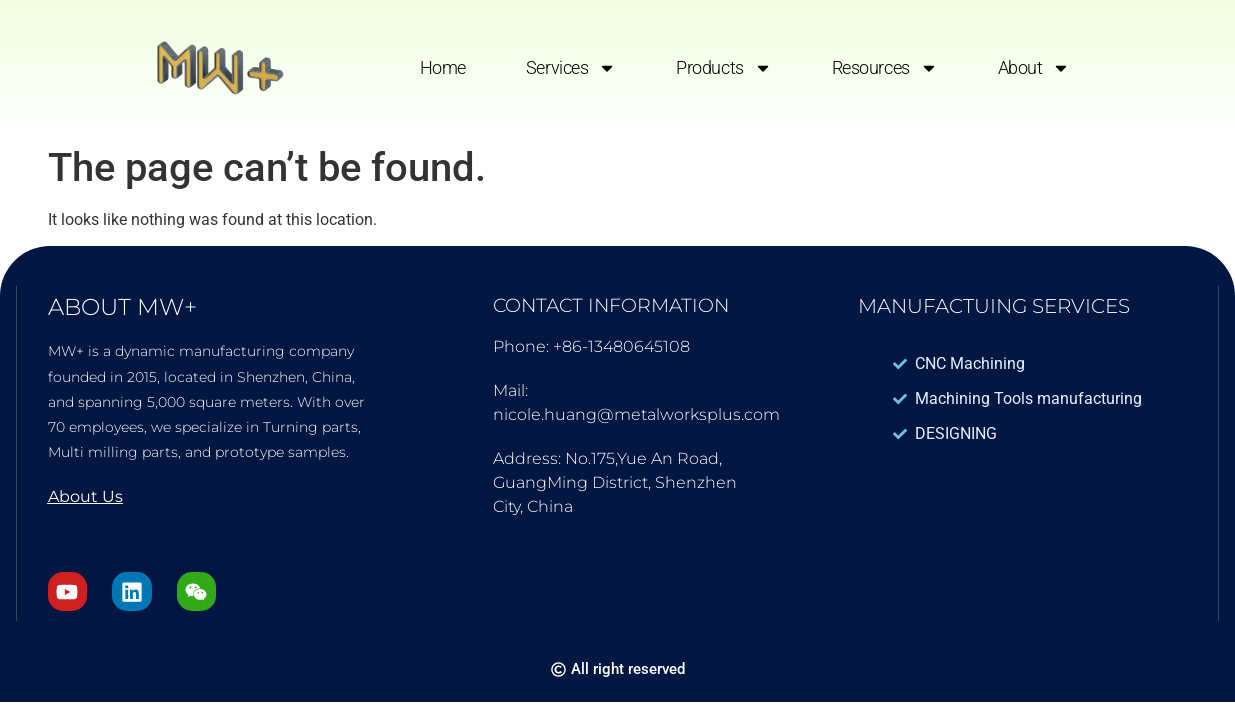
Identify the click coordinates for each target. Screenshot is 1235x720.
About (1034, 68)
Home (443, 67)
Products (723, 68)
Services (571, 68)
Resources (885, 68)
